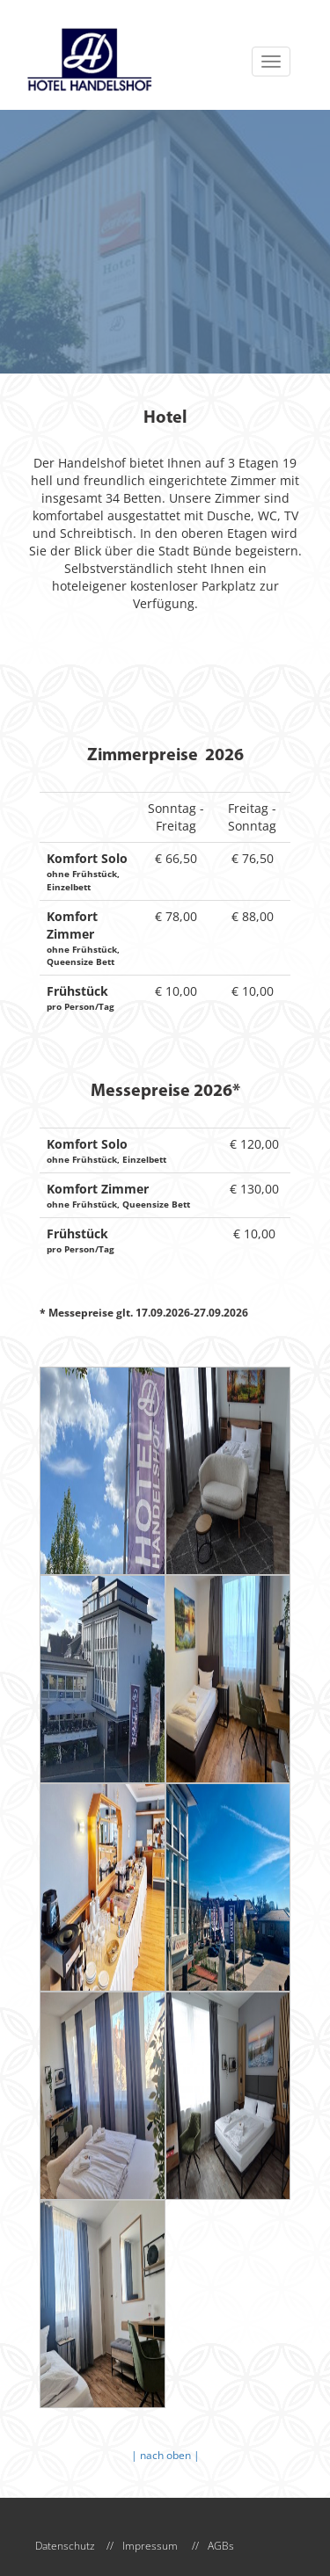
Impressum (150, 2545)
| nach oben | (165, 2455)
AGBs (221, 2545)
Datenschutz (65, 2545)
